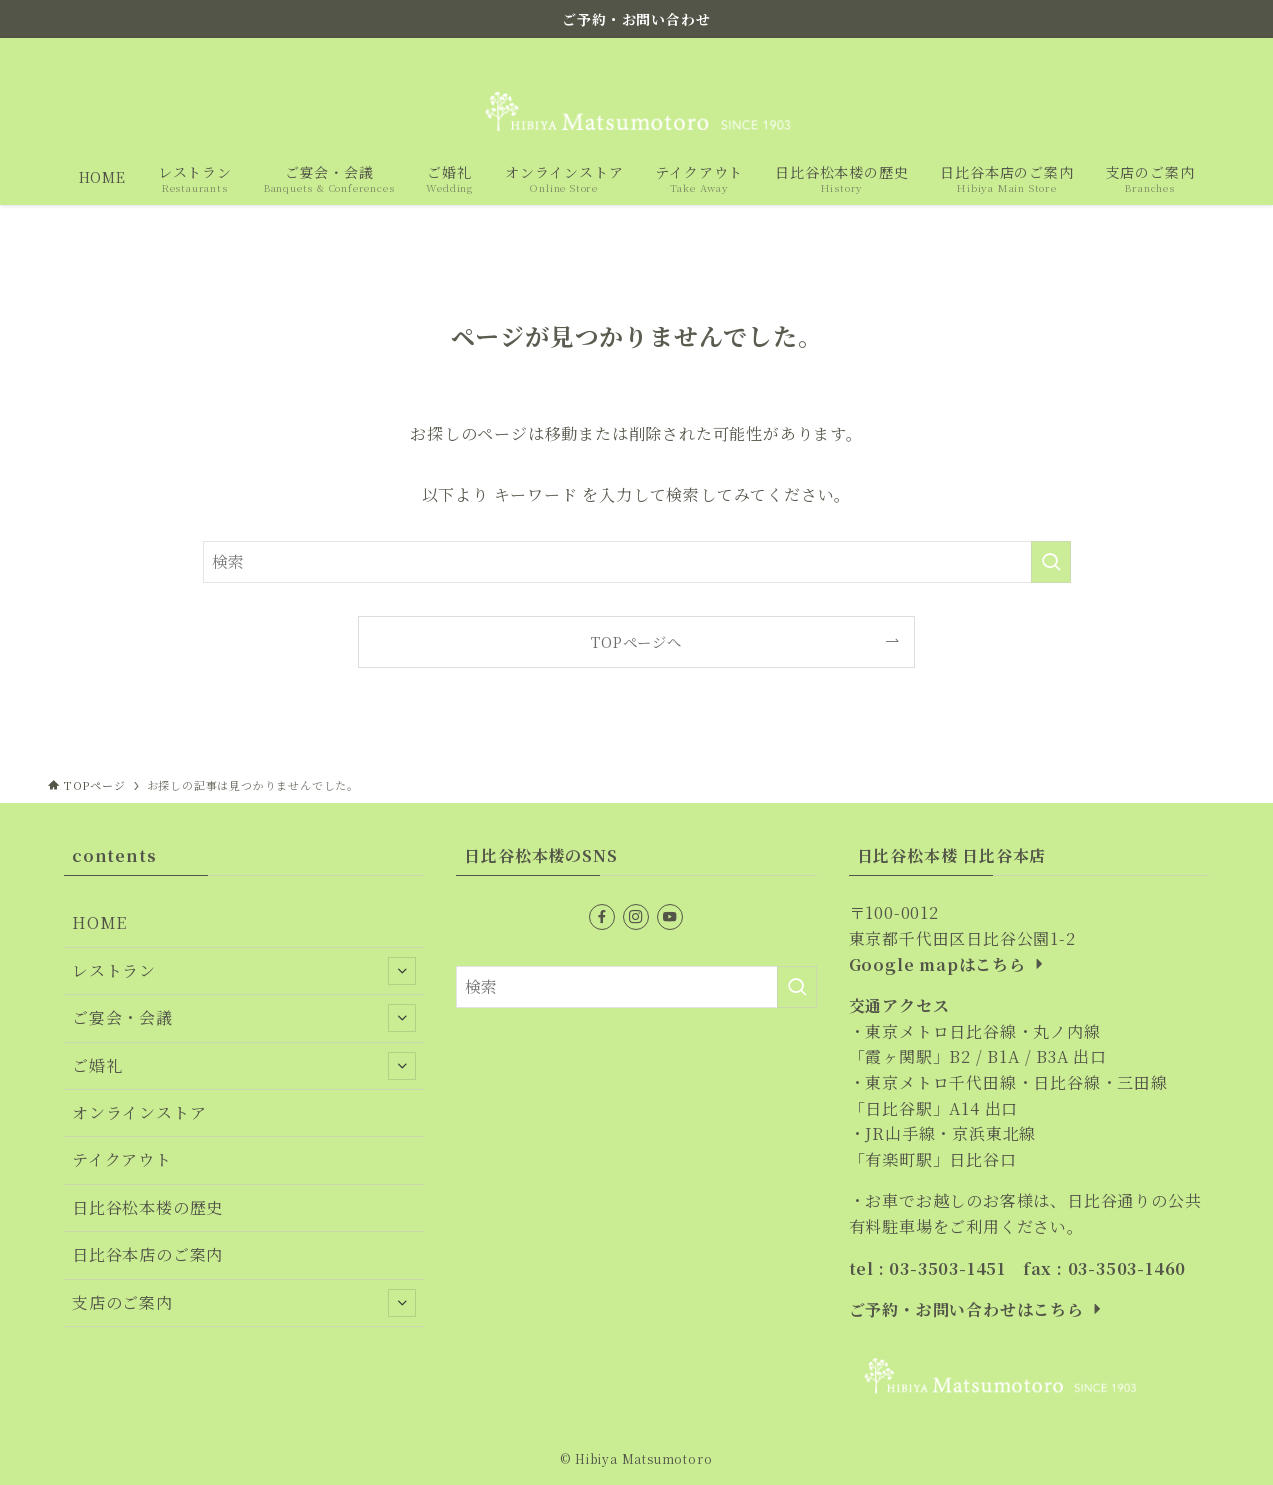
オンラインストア (139, 1112)
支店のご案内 (244, 1303)
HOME (99, 922)
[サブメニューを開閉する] (402, 971)
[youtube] (1186, 53)
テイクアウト (122, 1159)
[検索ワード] (637, 562)
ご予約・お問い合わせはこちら (977, 1309)
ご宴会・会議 (244, 1018)
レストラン (244, 971)
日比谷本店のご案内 (147, 1254)
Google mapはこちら (948, 964)
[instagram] (1160, 53)
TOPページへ (636, 641)
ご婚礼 (244, 1066)
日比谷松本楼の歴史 (147, 1207)
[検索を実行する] (1051, 562)
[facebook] (1134, 53)
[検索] (1212, 53)
